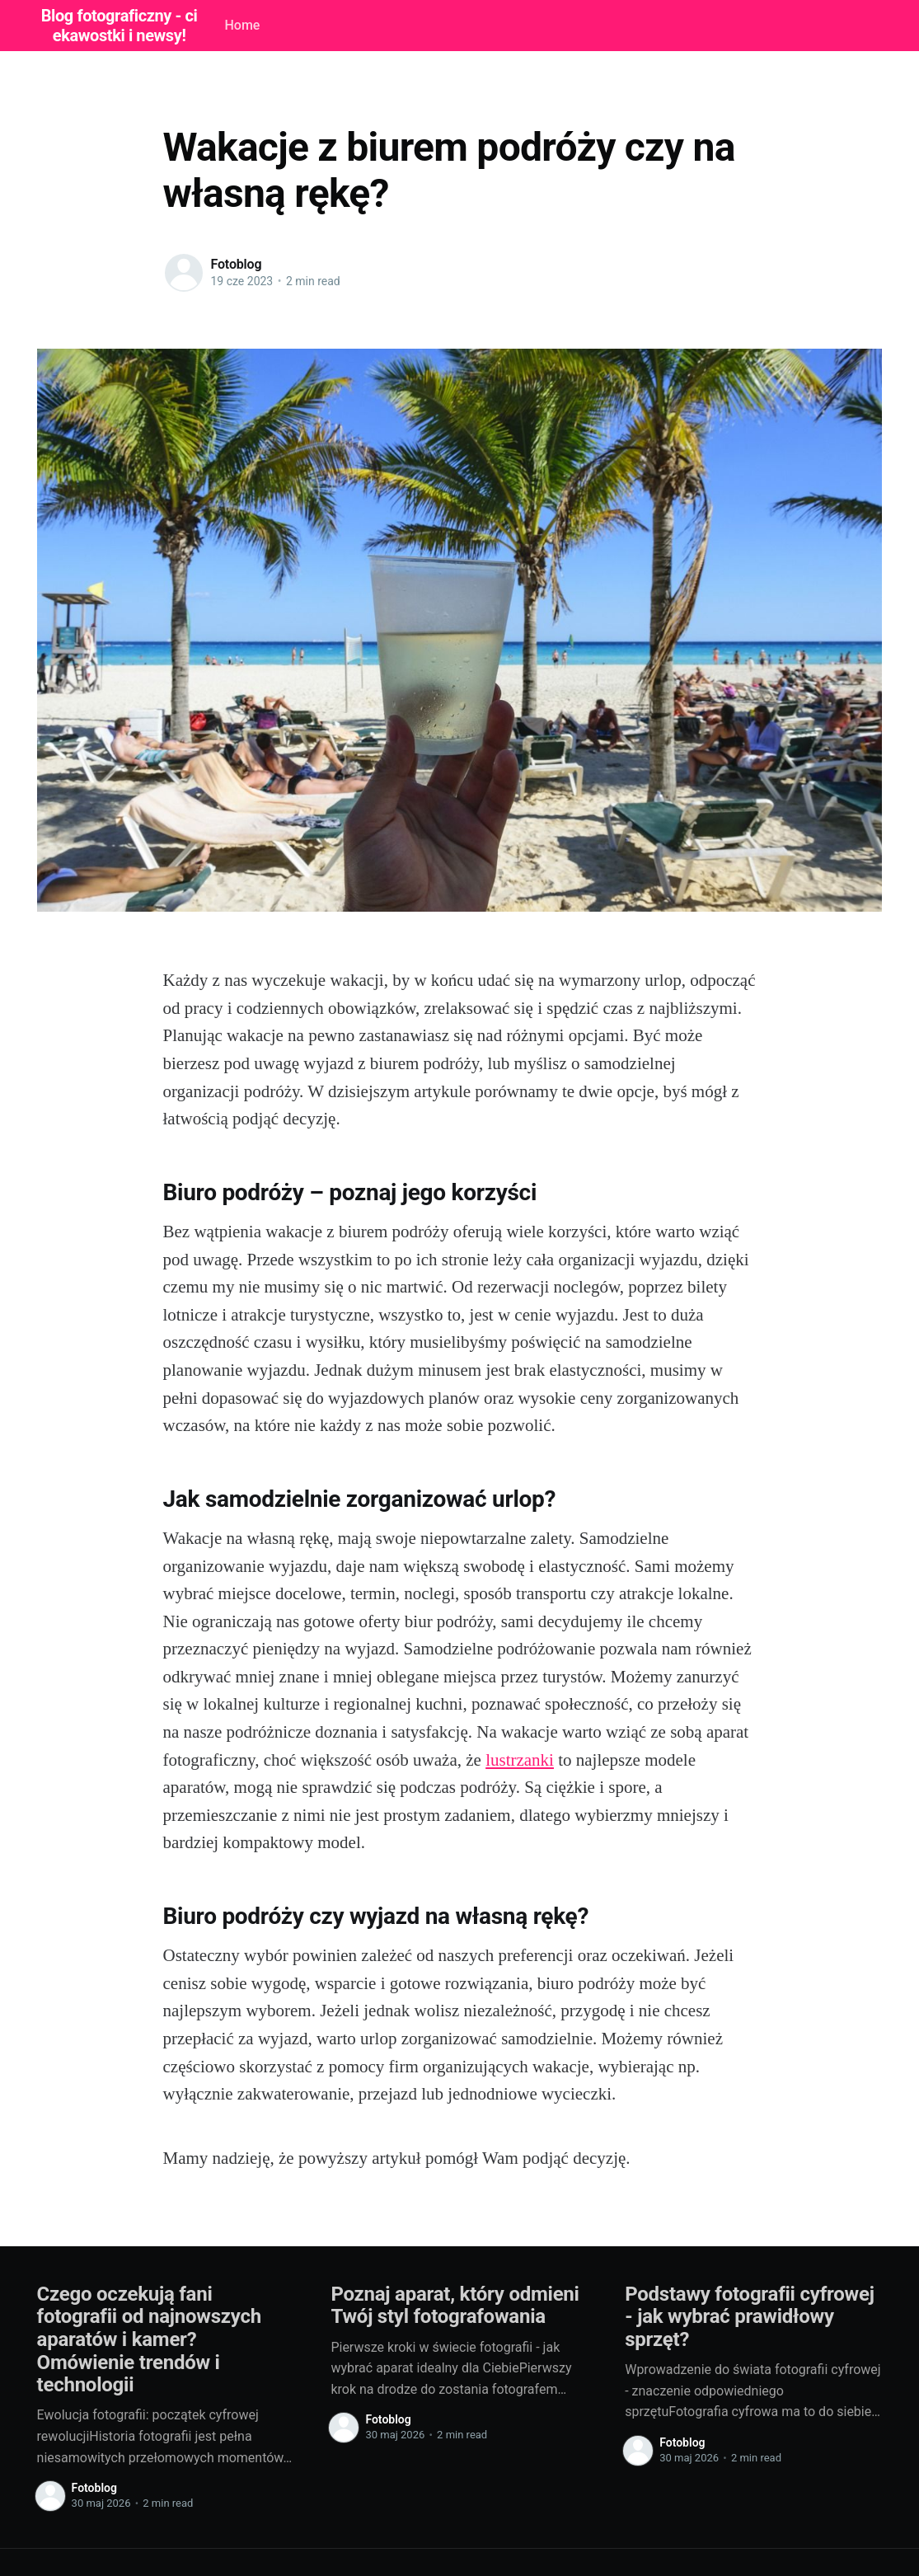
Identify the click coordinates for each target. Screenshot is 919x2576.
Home (242, 25)
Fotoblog (236, 264)
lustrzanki (519, 1760)
